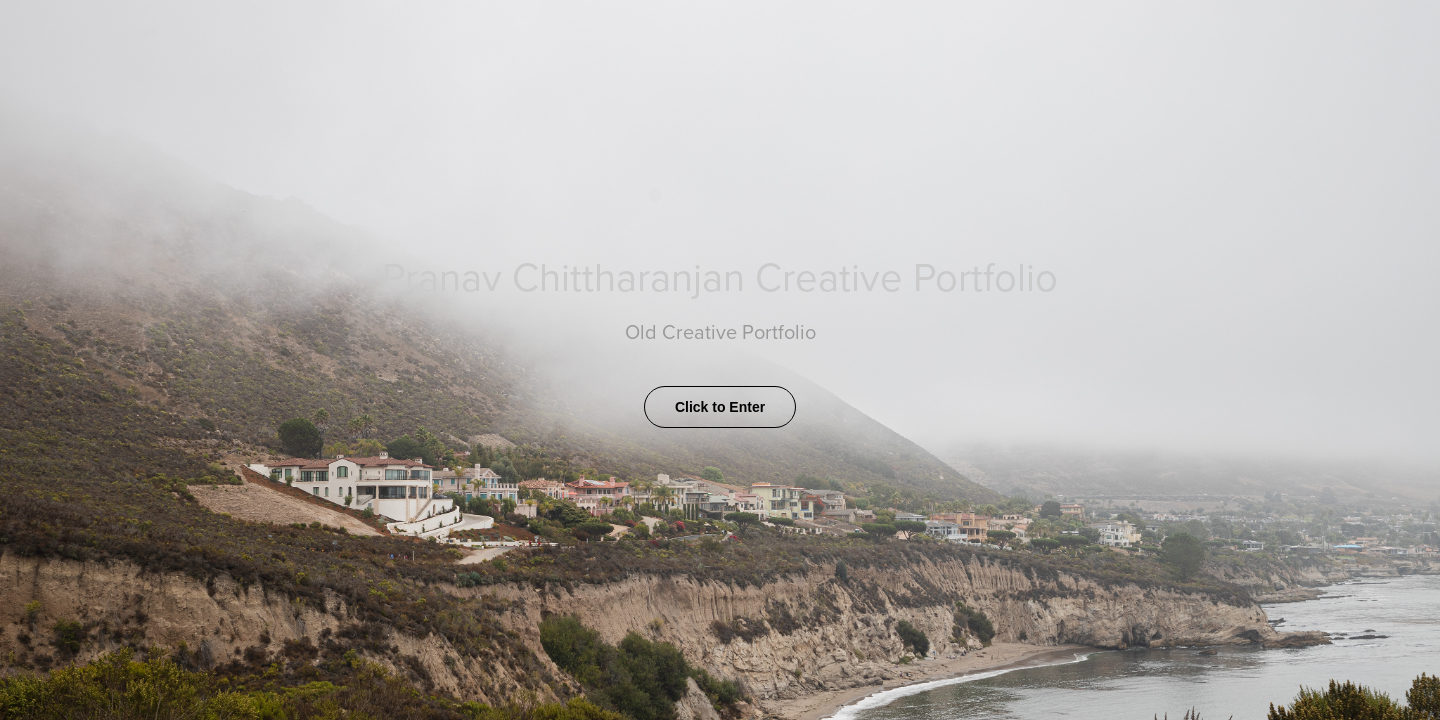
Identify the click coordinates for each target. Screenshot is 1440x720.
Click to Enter (720, 407)
